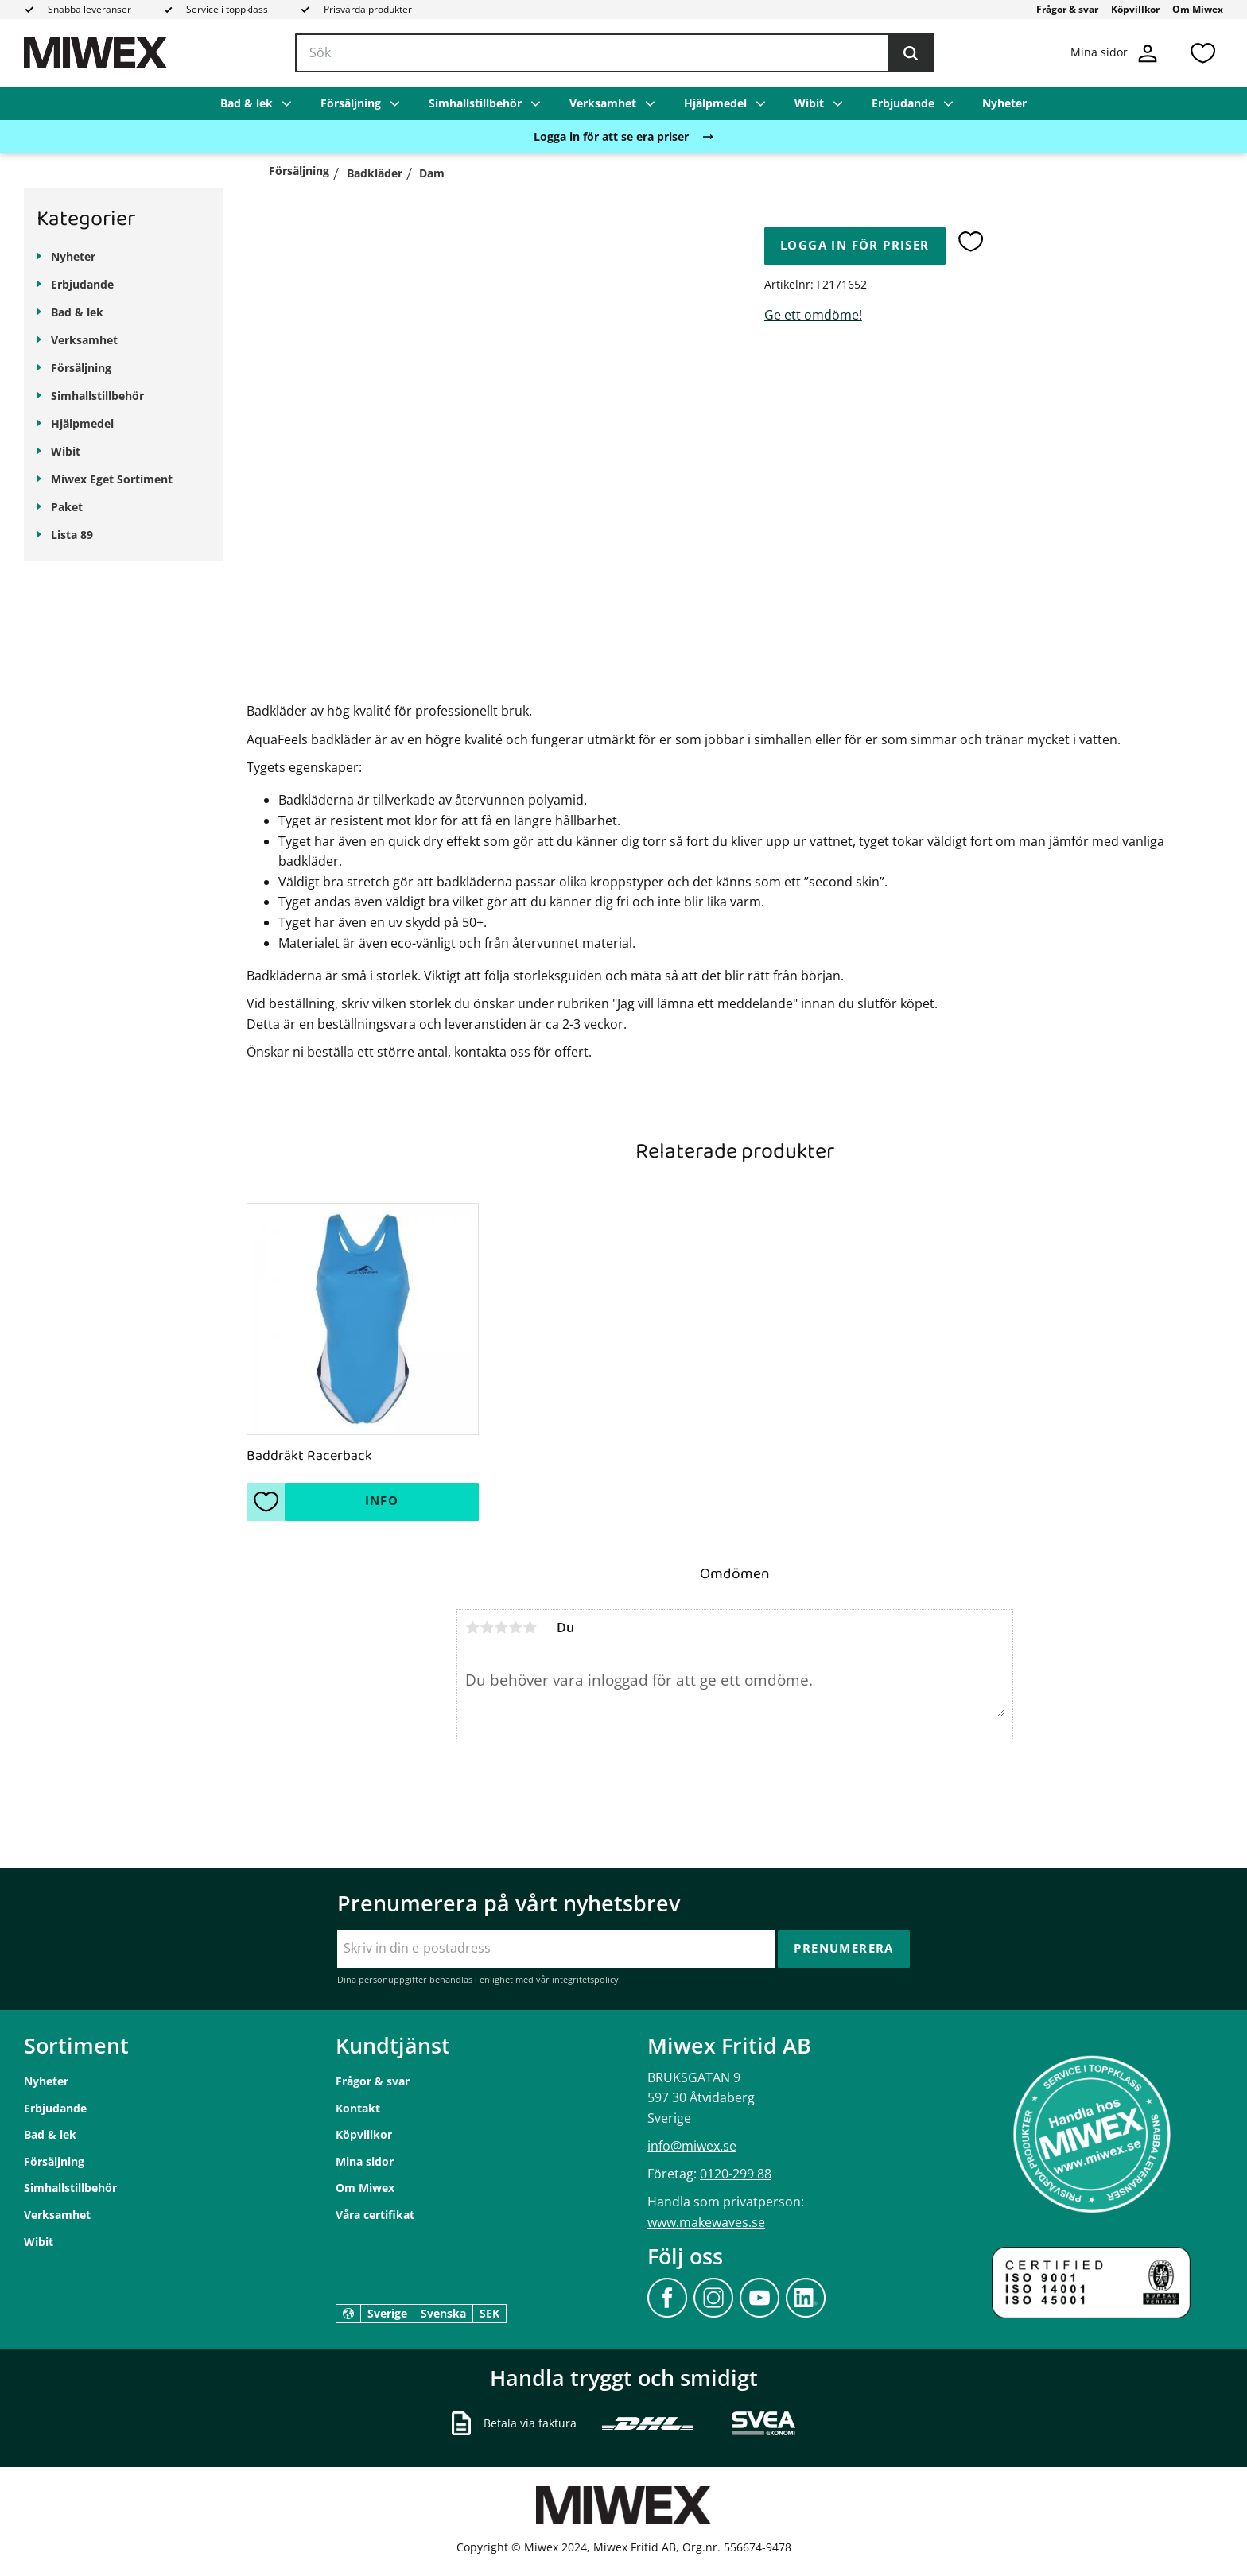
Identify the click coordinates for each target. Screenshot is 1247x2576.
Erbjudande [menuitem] (903, 103)
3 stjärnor (501, 1627)
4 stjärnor (515, 1627)
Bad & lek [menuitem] (246, 103)
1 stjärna (472, 1627)
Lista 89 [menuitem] (72, 534)
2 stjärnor (487, 1627)
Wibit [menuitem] (809, 103)
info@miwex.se (691, 2146)
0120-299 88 (735, 2173)
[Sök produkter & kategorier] (615, 53)
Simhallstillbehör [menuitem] (475, 103)
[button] (1202, 53)
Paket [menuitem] (67, 506)
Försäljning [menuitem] (350, 103)
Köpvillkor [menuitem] (1135, 9)
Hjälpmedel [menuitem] (715, 103)
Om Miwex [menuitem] (1197, 9)
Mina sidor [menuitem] (365, 2161)
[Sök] (910, 53)
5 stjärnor (529, 1627)
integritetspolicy (585, 1979)
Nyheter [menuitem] (1004, 103)
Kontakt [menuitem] (358, 2108)
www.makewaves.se (706, 2222)
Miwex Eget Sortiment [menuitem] (112, 479)
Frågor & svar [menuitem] (1067, 9)
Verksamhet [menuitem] (602, 103)
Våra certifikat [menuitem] (375, 2214)
